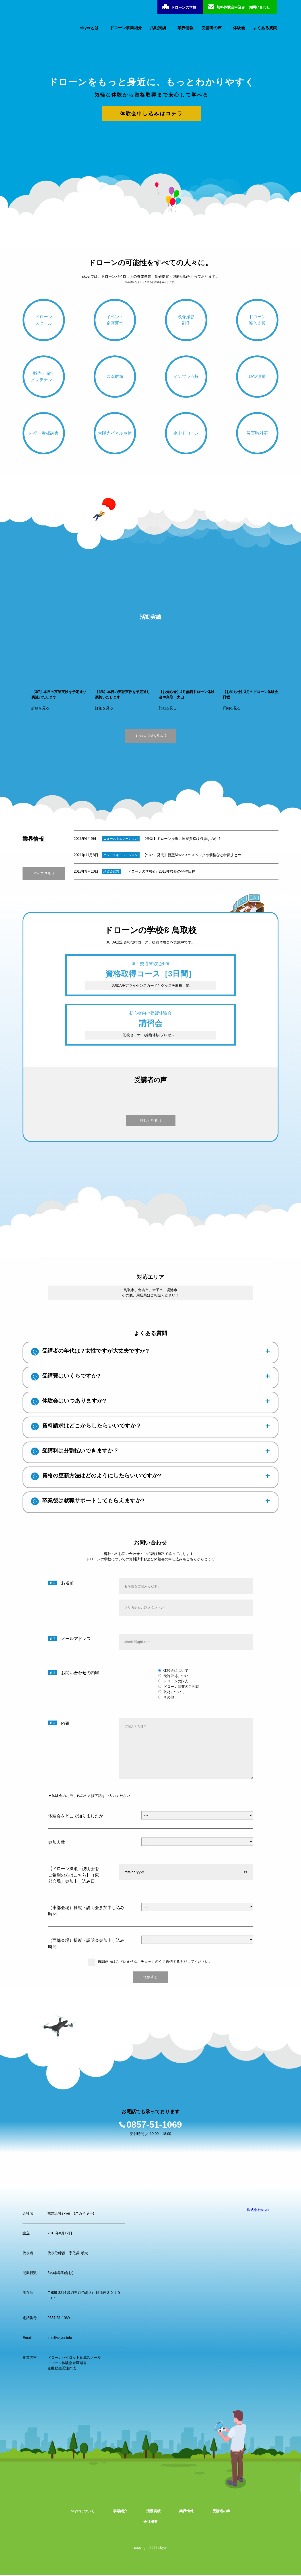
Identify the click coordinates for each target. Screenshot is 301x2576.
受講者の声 (212, 28)
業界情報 (185, 28)
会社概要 (150, 2522)
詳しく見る (150, 1120)
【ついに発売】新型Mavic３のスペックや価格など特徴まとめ (192, 855)
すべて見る (43, 873)
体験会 (239, 28)
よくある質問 (265, 28)
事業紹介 (120, 2511)
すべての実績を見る (150, 736)
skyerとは (89, 28)
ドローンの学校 (183, 7)
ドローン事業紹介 (126, 28)
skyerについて (82, 2511)
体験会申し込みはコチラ (151, 113)
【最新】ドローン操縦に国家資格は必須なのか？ (182, 839)
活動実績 (158, 28)
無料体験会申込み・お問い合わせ (243, 7)
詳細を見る (40, 708)
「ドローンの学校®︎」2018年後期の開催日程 (159, 871)
